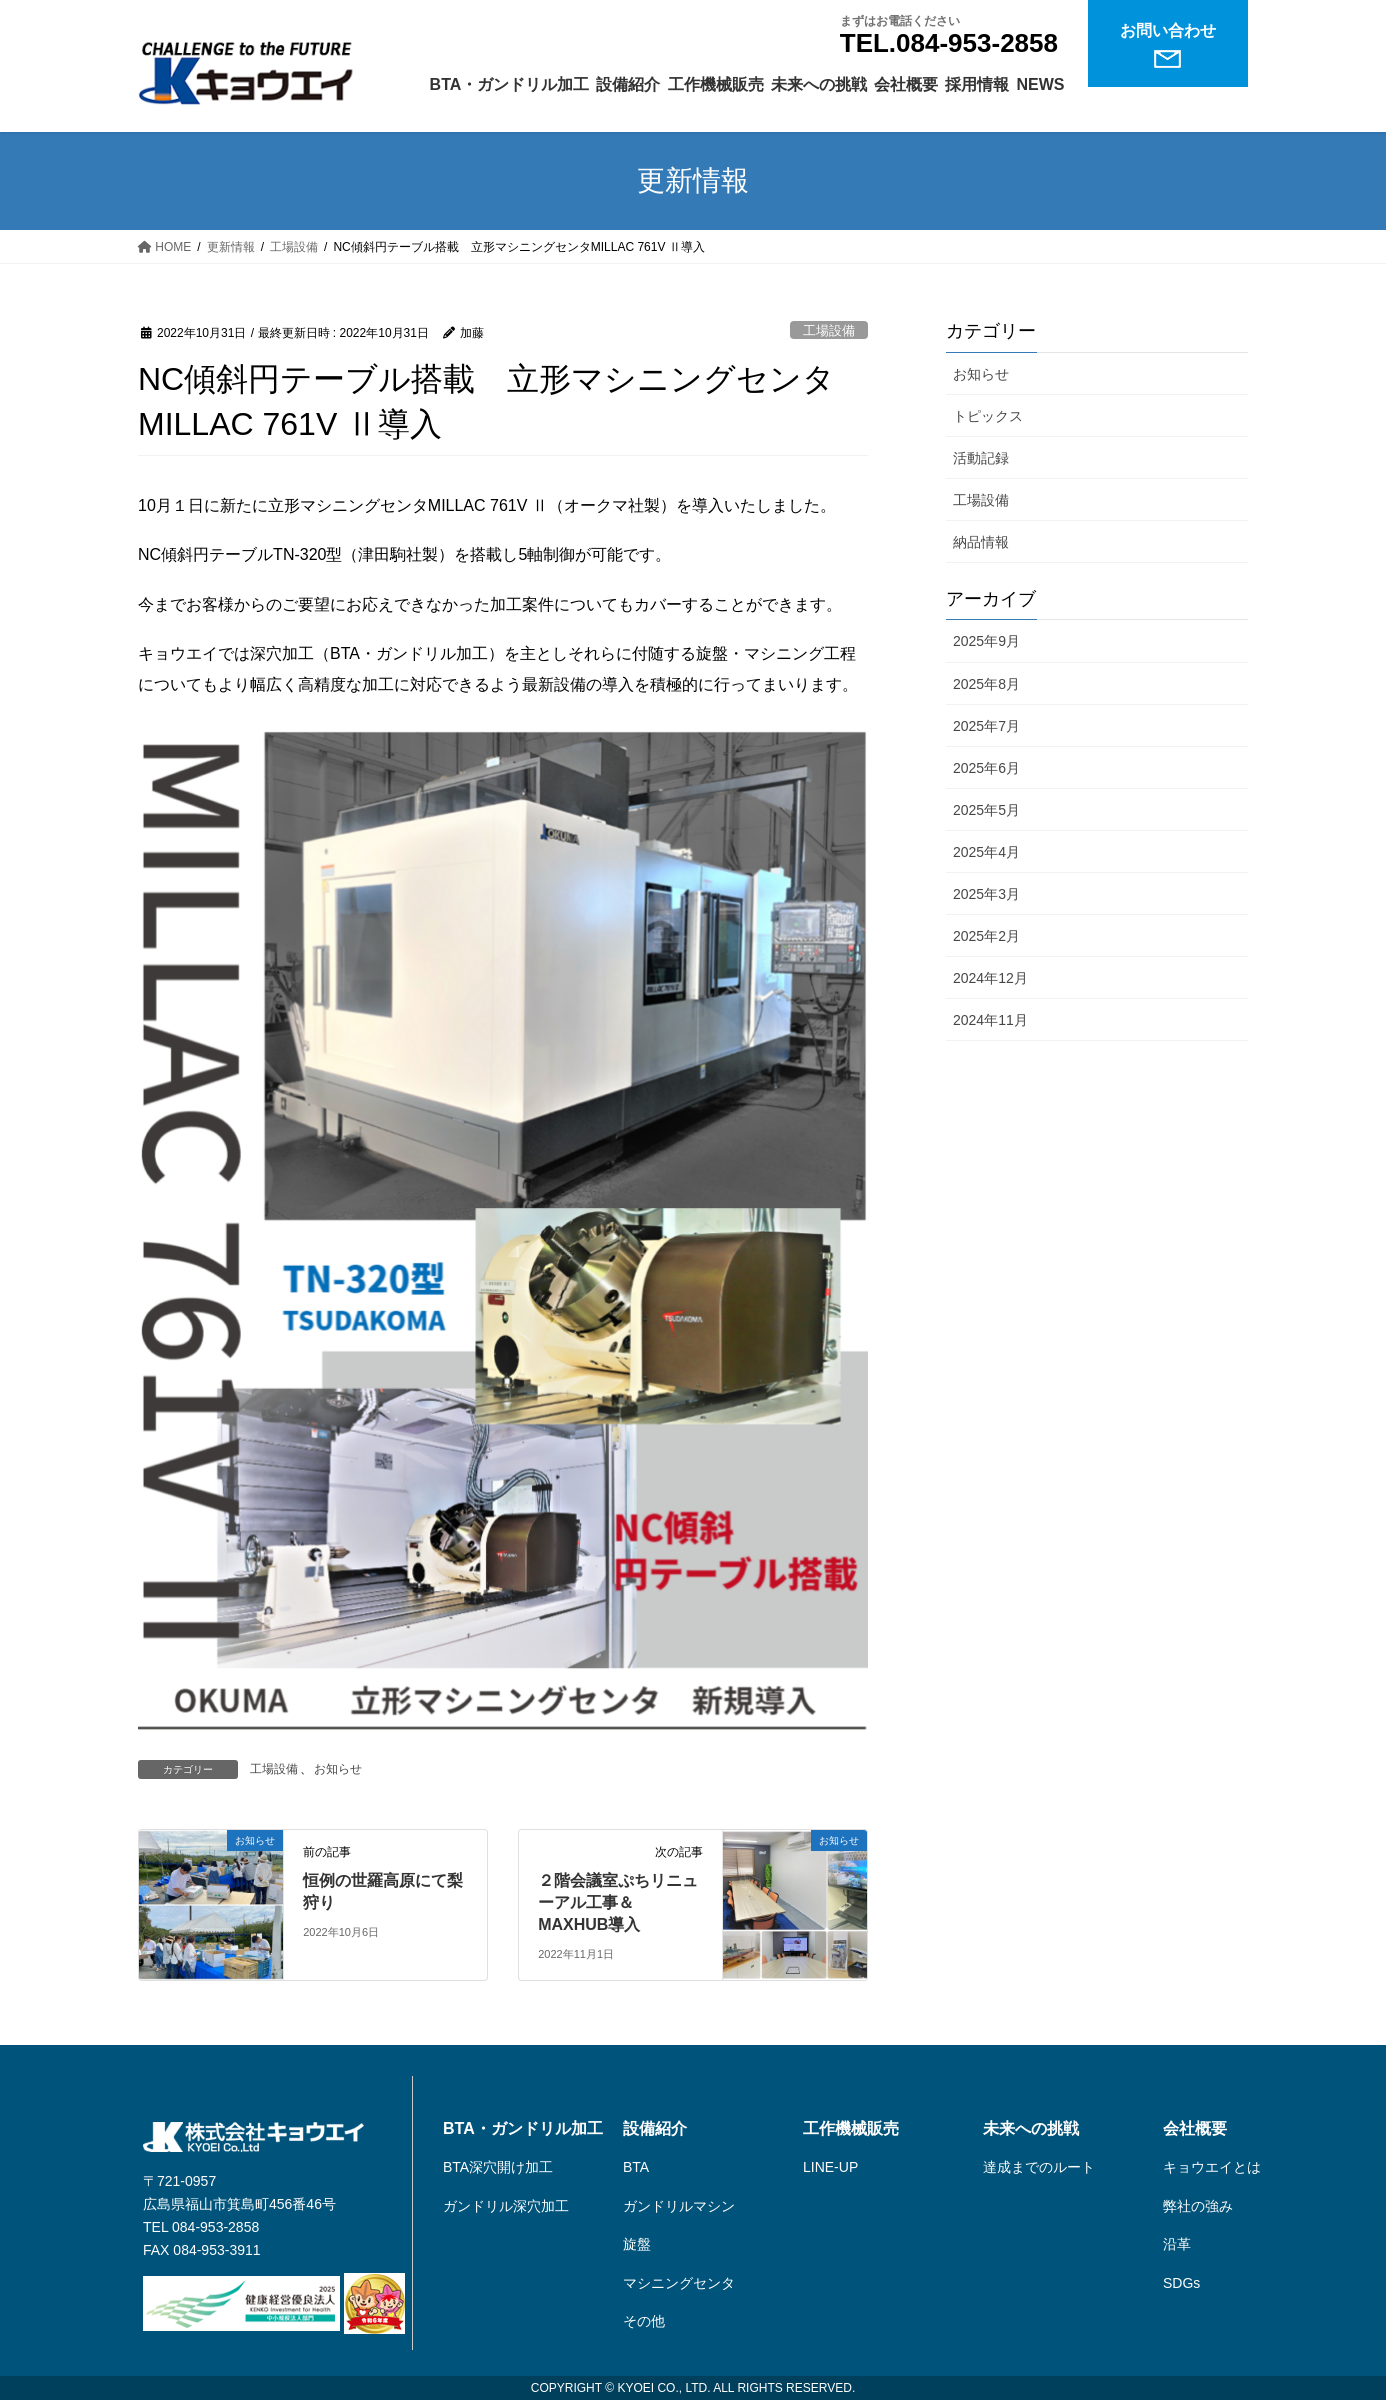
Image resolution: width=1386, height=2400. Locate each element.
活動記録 (981, 458)
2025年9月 (986, 641)
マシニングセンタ (679, 2283)
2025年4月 (986, 852)
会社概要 (1195, 2129)
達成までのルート (1039, 2167)
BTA (636, 2167)
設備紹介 (655, 2129)
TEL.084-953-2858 (949, 43)
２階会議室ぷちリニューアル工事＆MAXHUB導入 (618, 1903)
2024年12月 (990, 978)
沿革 (1177, 2244)
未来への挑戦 (1031, 2129)
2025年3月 (986, 894)
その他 (644, 2321)
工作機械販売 (851, 2129)
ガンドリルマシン (679, 2206)
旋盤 (637, 2244)
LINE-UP (830, 2167)
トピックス (988, 416)
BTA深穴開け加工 (498, 2167)
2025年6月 (986, 768)
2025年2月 (986, 936)
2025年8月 (986, 684)
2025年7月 (986, 726)
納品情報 (981, 542)
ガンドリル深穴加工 (506, 2206)
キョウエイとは (1212, 2167)
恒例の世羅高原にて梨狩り (383, 1891)
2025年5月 (986, 810)
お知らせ (338, 1769)
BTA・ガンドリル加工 (523, 2129)
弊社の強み (1198, 2206)
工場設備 (829, 330)
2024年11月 (990, 1020)
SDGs (1181, 2283)
